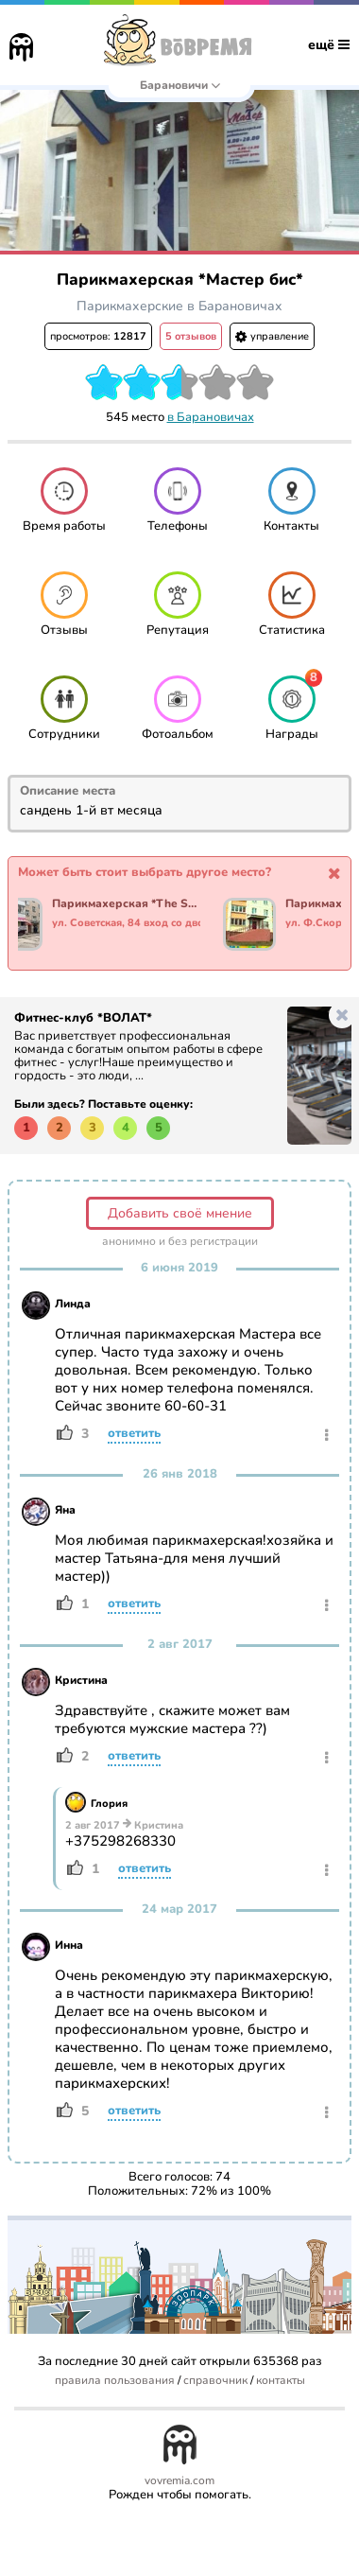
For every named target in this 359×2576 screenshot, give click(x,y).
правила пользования (115, 2381)
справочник (215, 2381)
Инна (69, 1945)
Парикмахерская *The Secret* (126, 904)
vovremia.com (179, 2481)
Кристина (81, 1680)
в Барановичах (210, 417)
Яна (65, 1509)
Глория (109, 1803)
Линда (73, 1303)
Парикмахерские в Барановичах (179, 306)
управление (272, 336)
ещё (329, 45)
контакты (280, 2381)
